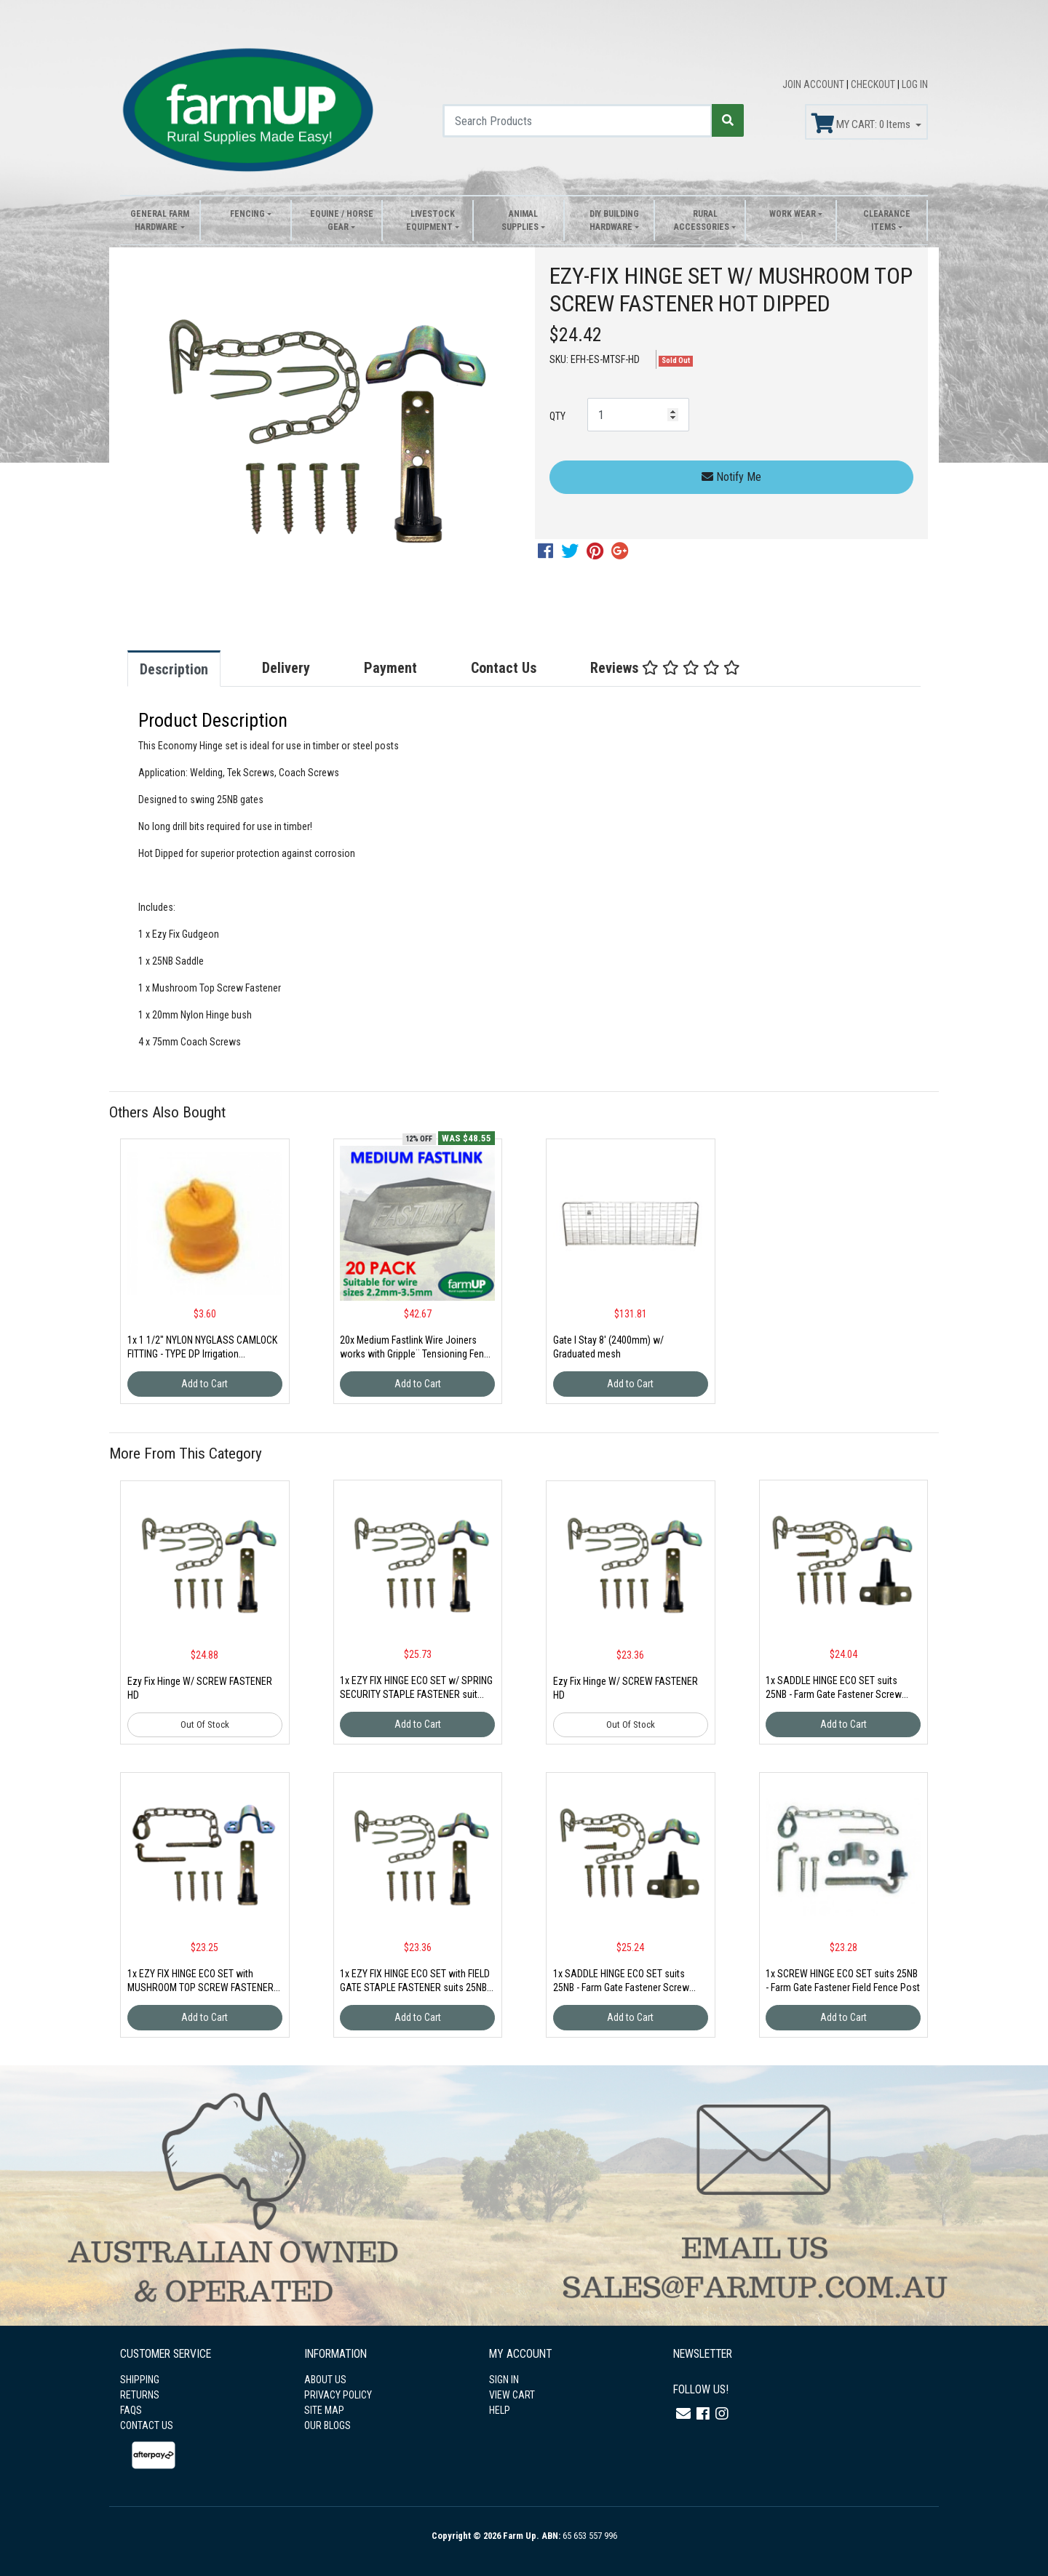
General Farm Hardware (159, 220)
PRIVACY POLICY (338, 2395)
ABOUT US (325, 2379)
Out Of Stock (204, 1724)
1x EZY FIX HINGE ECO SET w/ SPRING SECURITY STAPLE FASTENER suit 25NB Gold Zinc (416, 1694)
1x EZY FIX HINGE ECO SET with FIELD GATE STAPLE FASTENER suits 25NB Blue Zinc (415, 1987)
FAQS (131, 2410)
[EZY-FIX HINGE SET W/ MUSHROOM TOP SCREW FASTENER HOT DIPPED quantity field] (638, 414)
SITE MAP (324, 2410)
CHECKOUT (874, 84)
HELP (499, 2410)
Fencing (247, 214)
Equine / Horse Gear (341, 220)
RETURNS (139, 2395)
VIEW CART (512, 2395)
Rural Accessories (701, 220)
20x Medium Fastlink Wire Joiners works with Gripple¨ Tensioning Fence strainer (417, 1353)
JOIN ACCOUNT (814, 84)
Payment (390, 668)
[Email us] (683, 2414)
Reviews (665, 668)
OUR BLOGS (327, 2425)
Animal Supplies (520, 220)
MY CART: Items (862, 123)
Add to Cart (204, 1383)
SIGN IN (504, 2379)
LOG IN (915, 84)
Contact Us (503, 668)
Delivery (286, 668)
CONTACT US (146, 2425)
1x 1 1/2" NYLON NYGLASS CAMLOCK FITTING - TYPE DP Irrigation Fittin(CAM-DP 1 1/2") (202, 1353)
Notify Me (731, 477)
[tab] (188, 668)
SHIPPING (139, 2379)
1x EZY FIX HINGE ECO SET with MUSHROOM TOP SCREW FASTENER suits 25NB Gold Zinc (200, 1987)
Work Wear (792, 214)
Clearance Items (886, 220)
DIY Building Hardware (614, 220)
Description (174, 669)
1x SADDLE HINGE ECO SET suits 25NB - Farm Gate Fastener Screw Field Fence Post (834, 1694)
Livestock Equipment (430, 220)
